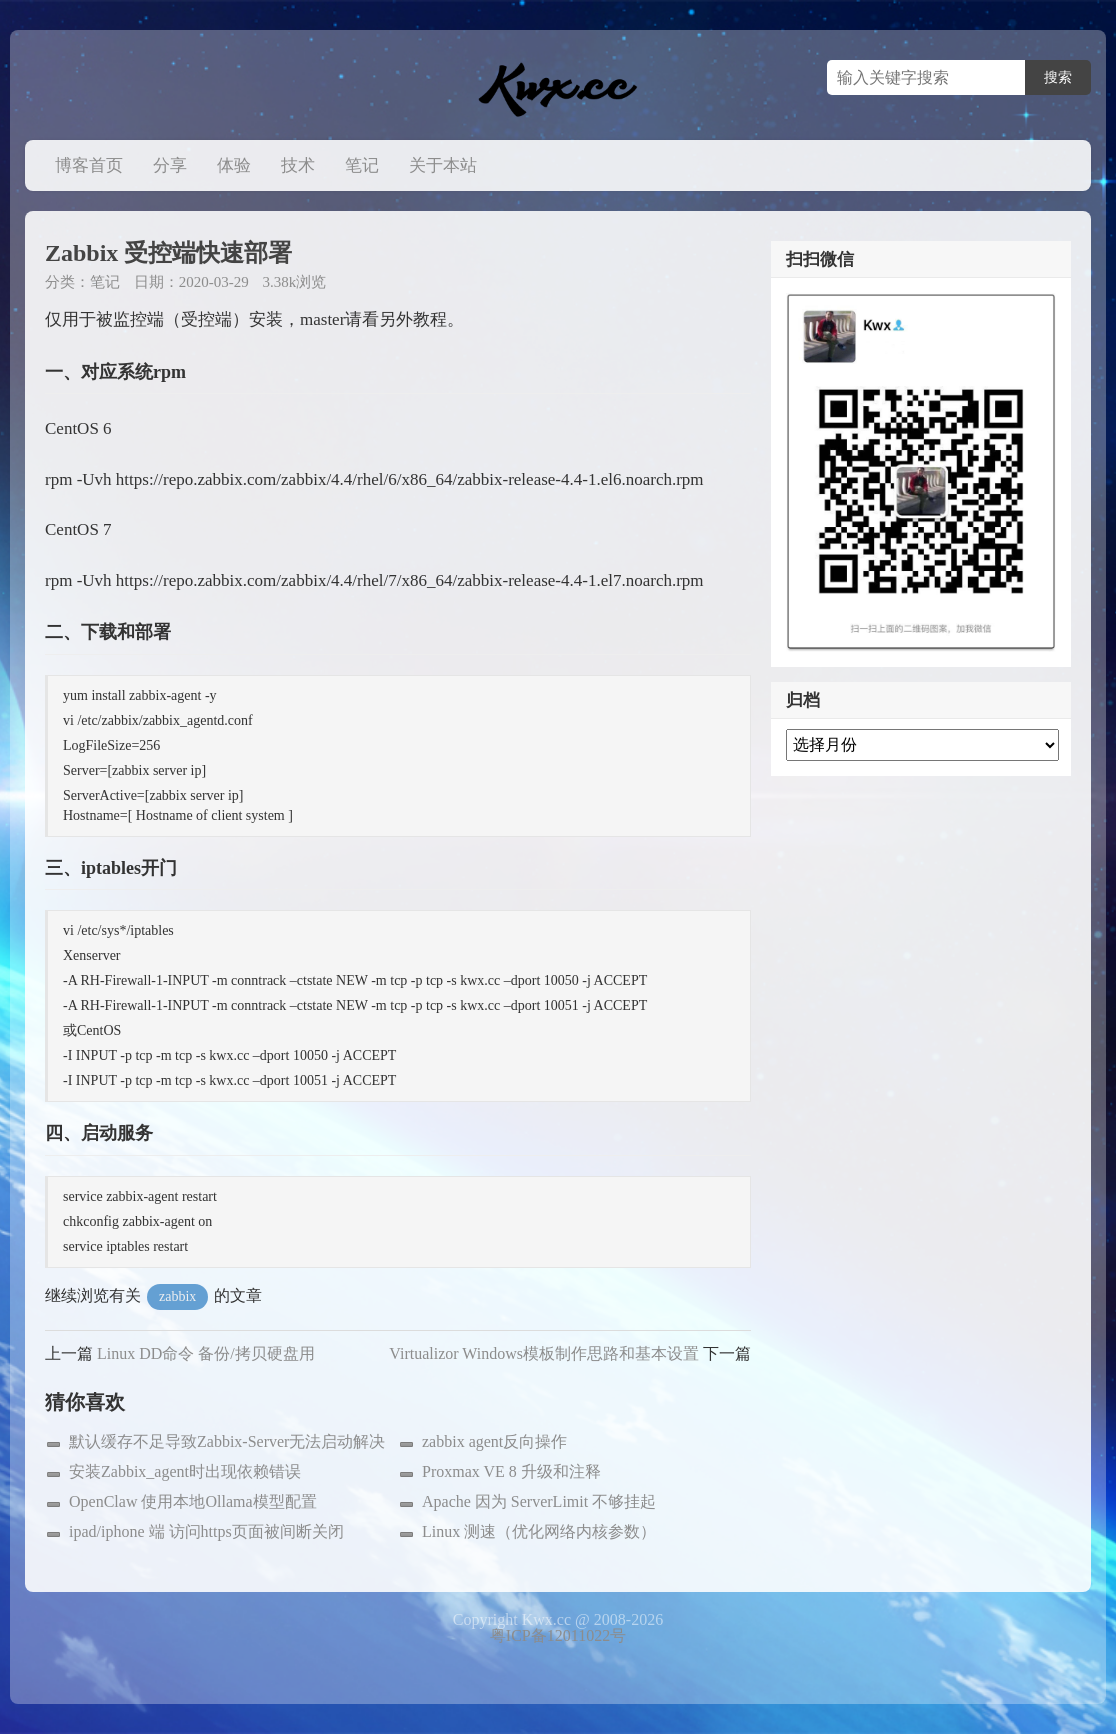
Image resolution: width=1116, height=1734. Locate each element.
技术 (298, 165)
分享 (170, 165)
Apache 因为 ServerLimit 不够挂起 (539, 1501)
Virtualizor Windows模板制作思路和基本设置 (544, 1353)
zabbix (177, 1296)
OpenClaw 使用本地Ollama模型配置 (193, 1501)
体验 (234, 165)
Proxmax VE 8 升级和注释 (511, 1471)
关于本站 (443, 165)
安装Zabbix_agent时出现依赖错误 (185, 1471)
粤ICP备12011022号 (558, 1635)
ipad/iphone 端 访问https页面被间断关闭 (206, 1531)
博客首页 (89, 165)
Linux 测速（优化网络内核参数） (539, 1531)
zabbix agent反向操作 (494, 1441)
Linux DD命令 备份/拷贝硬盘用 (206, 1353)
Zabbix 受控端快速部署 (168, 253)
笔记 (362, 165)
